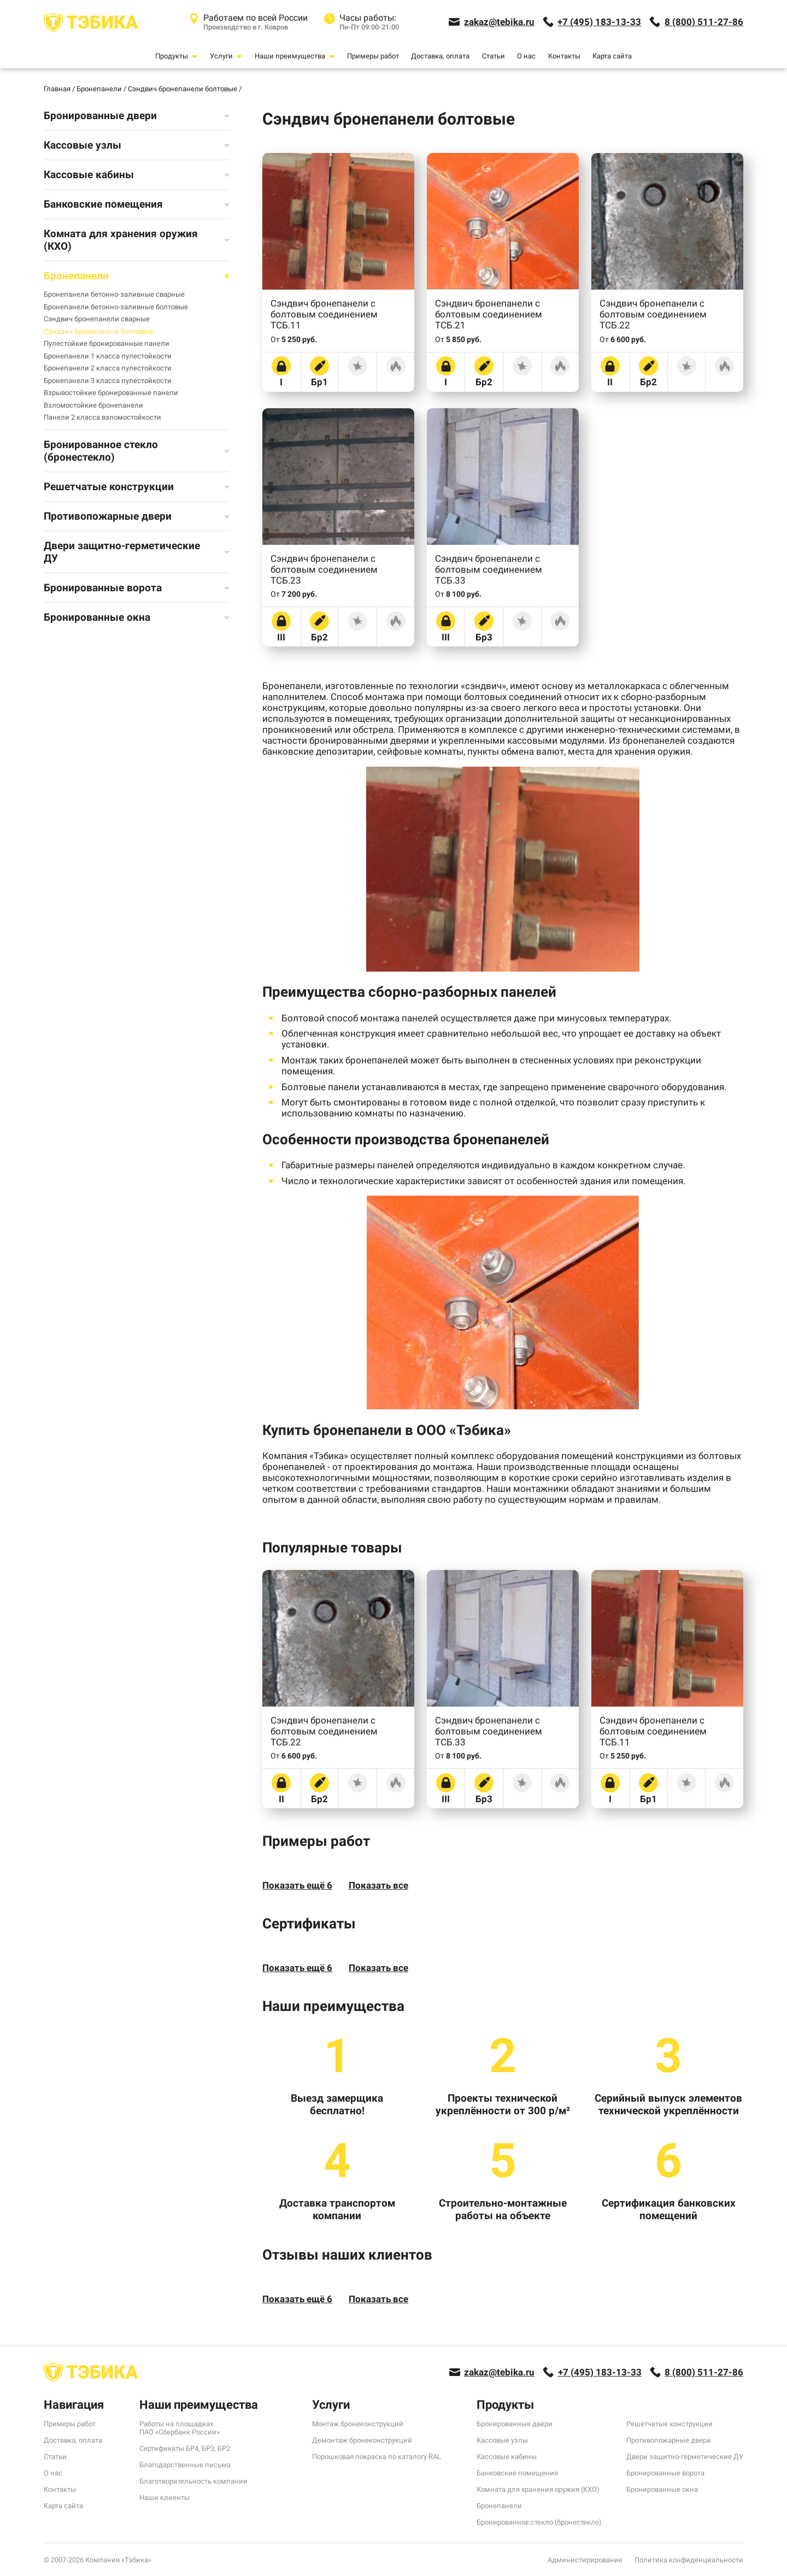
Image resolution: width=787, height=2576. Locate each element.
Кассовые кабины (507, 2457)
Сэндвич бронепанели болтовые (98, 331)
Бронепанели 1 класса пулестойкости (108, 356)
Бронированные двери (515, 2424)
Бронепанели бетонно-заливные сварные (114, 294)
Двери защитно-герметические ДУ (684, 2457)
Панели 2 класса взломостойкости (102, 417)
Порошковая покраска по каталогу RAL (376, 2457)
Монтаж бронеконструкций (357, 2424)
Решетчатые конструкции (669, 2424)
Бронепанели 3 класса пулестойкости (108, 381)
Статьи (493, 56)
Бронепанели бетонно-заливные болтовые (116, 307)
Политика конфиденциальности (689, 2560)
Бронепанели (499, 2506)
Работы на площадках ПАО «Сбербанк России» (179, 2428)
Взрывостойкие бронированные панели (111, 393)
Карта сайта (612, 56)
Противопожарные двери (668, 2440)
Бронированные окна (662, 2489)
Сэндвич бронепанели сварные (97, 319)
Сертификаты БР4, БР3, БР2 (184, 2448)
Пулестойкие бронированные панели (106, 343)
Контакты (564, 56)
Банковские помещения (517, 2473)
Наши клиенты (164, 2497)
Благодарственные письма (185, 2465)
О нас (526, 56)
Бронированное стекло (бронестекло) (539, 2522)
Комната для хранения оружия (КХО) (538, 2489)
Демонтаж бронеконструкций (362, 2440)
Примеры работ (373, 56)
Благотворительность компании (193, 2481)
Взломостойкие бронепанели (93, 405)
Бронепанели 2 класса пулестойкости (108, 368)
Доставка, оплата (440, 56)
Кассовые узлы (502, 2440)
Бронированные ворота (665, 2473)
